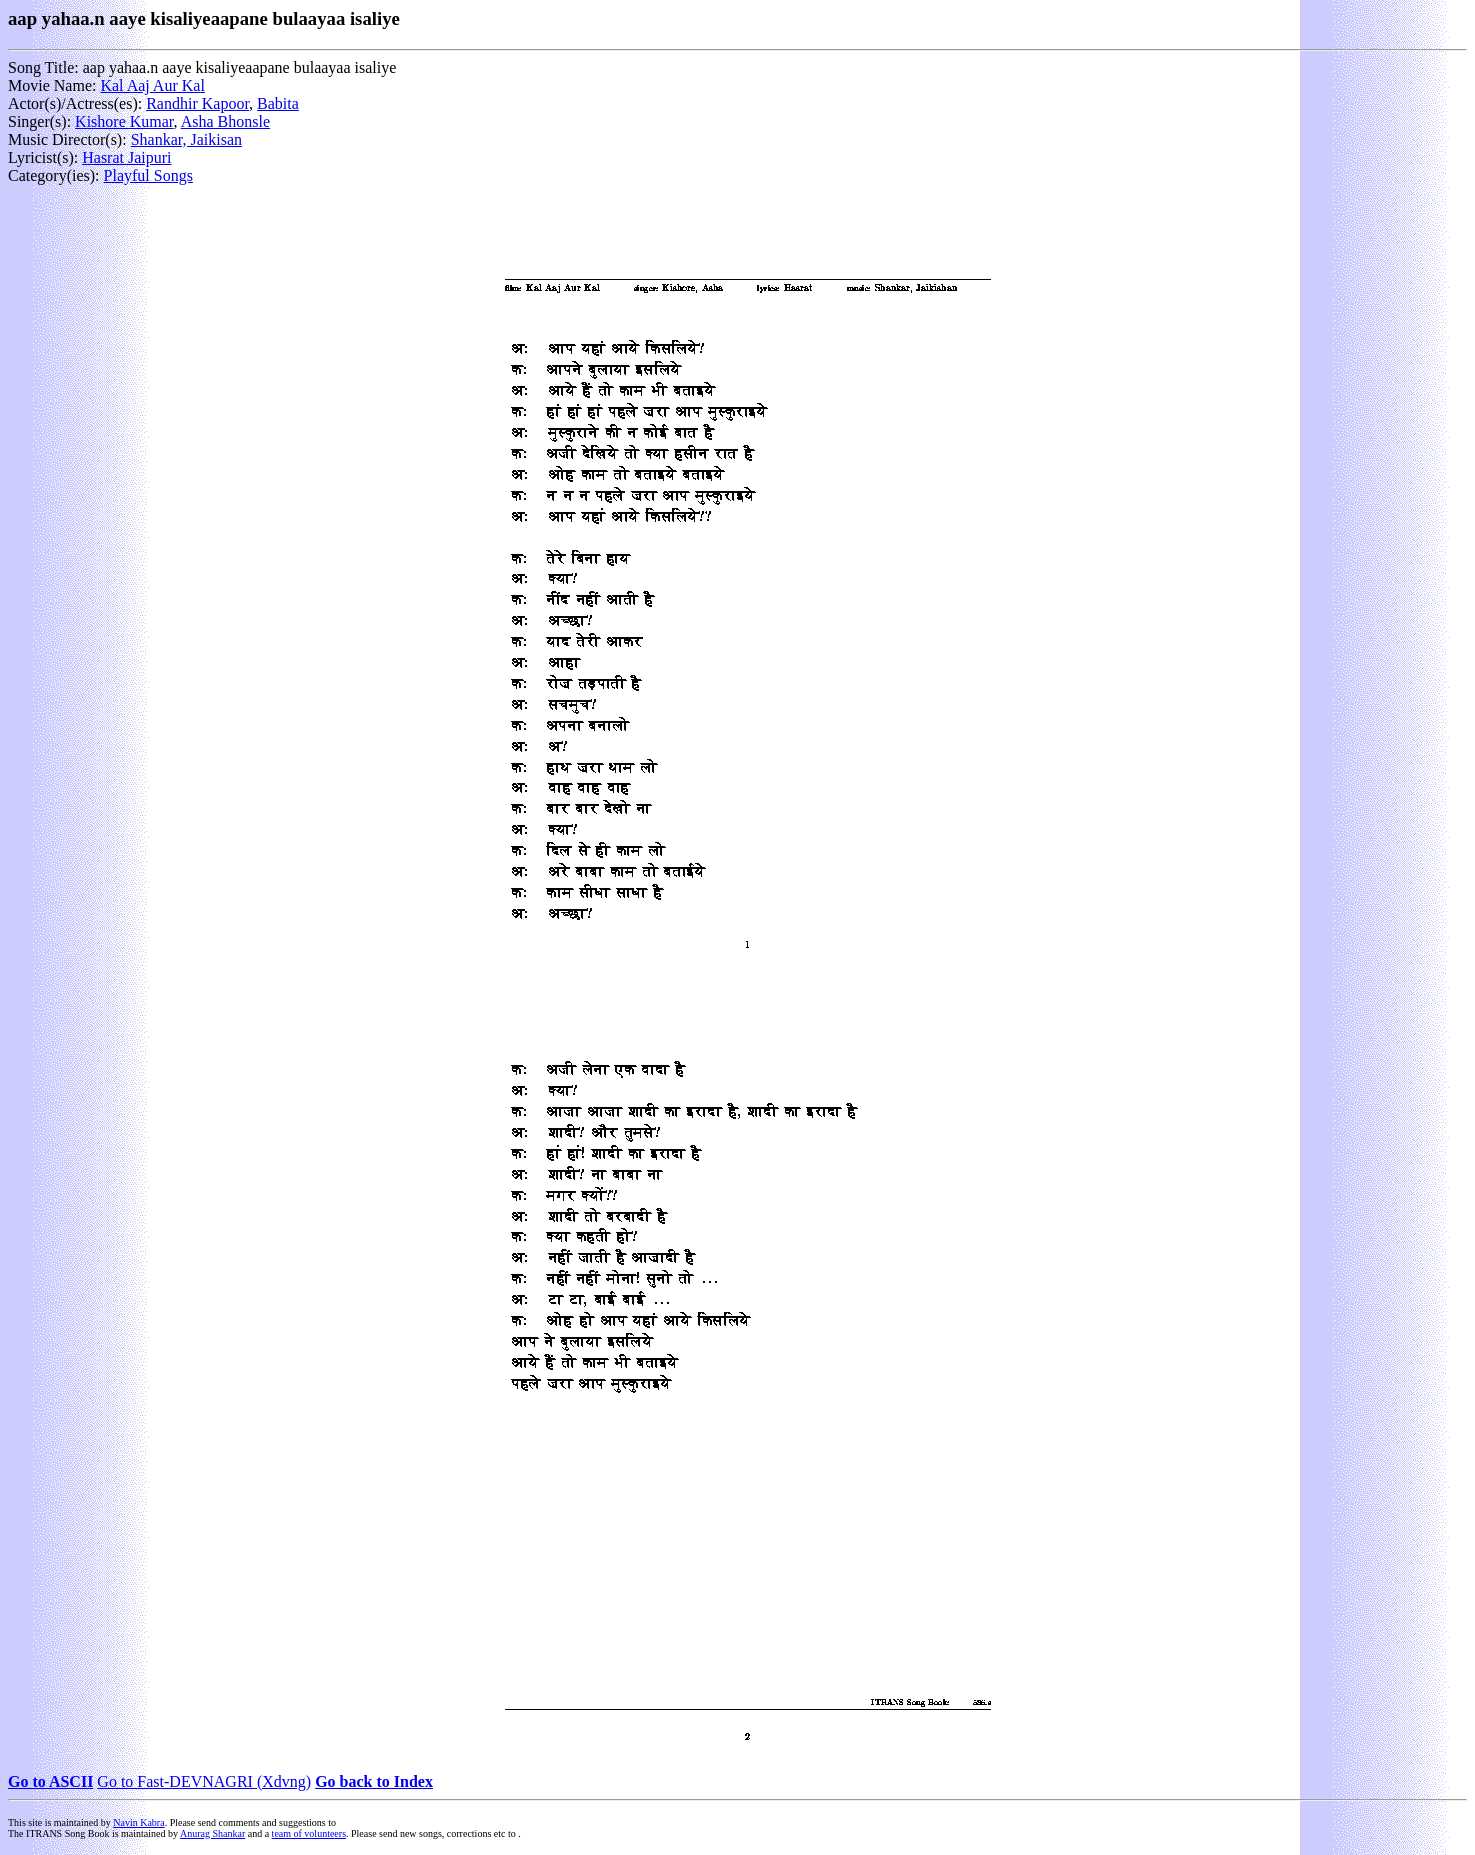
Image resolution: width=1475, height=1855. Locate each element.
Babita (278, 103)
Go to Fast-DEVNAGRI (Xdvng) (204, 1781)
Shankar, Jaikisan (186, 139)
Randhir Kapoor (197, 103)
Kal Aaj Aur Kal (152, 85)
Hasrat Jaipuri (126, 157)
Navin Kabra (138, 1822)
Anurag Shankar (212, 1833)
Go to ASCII (50, 1781)
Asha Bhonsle (225, 121)
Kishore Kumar (124, 121)
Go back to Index (374, 1781)
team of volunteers (309, 1833)
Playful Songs (148, 175)
